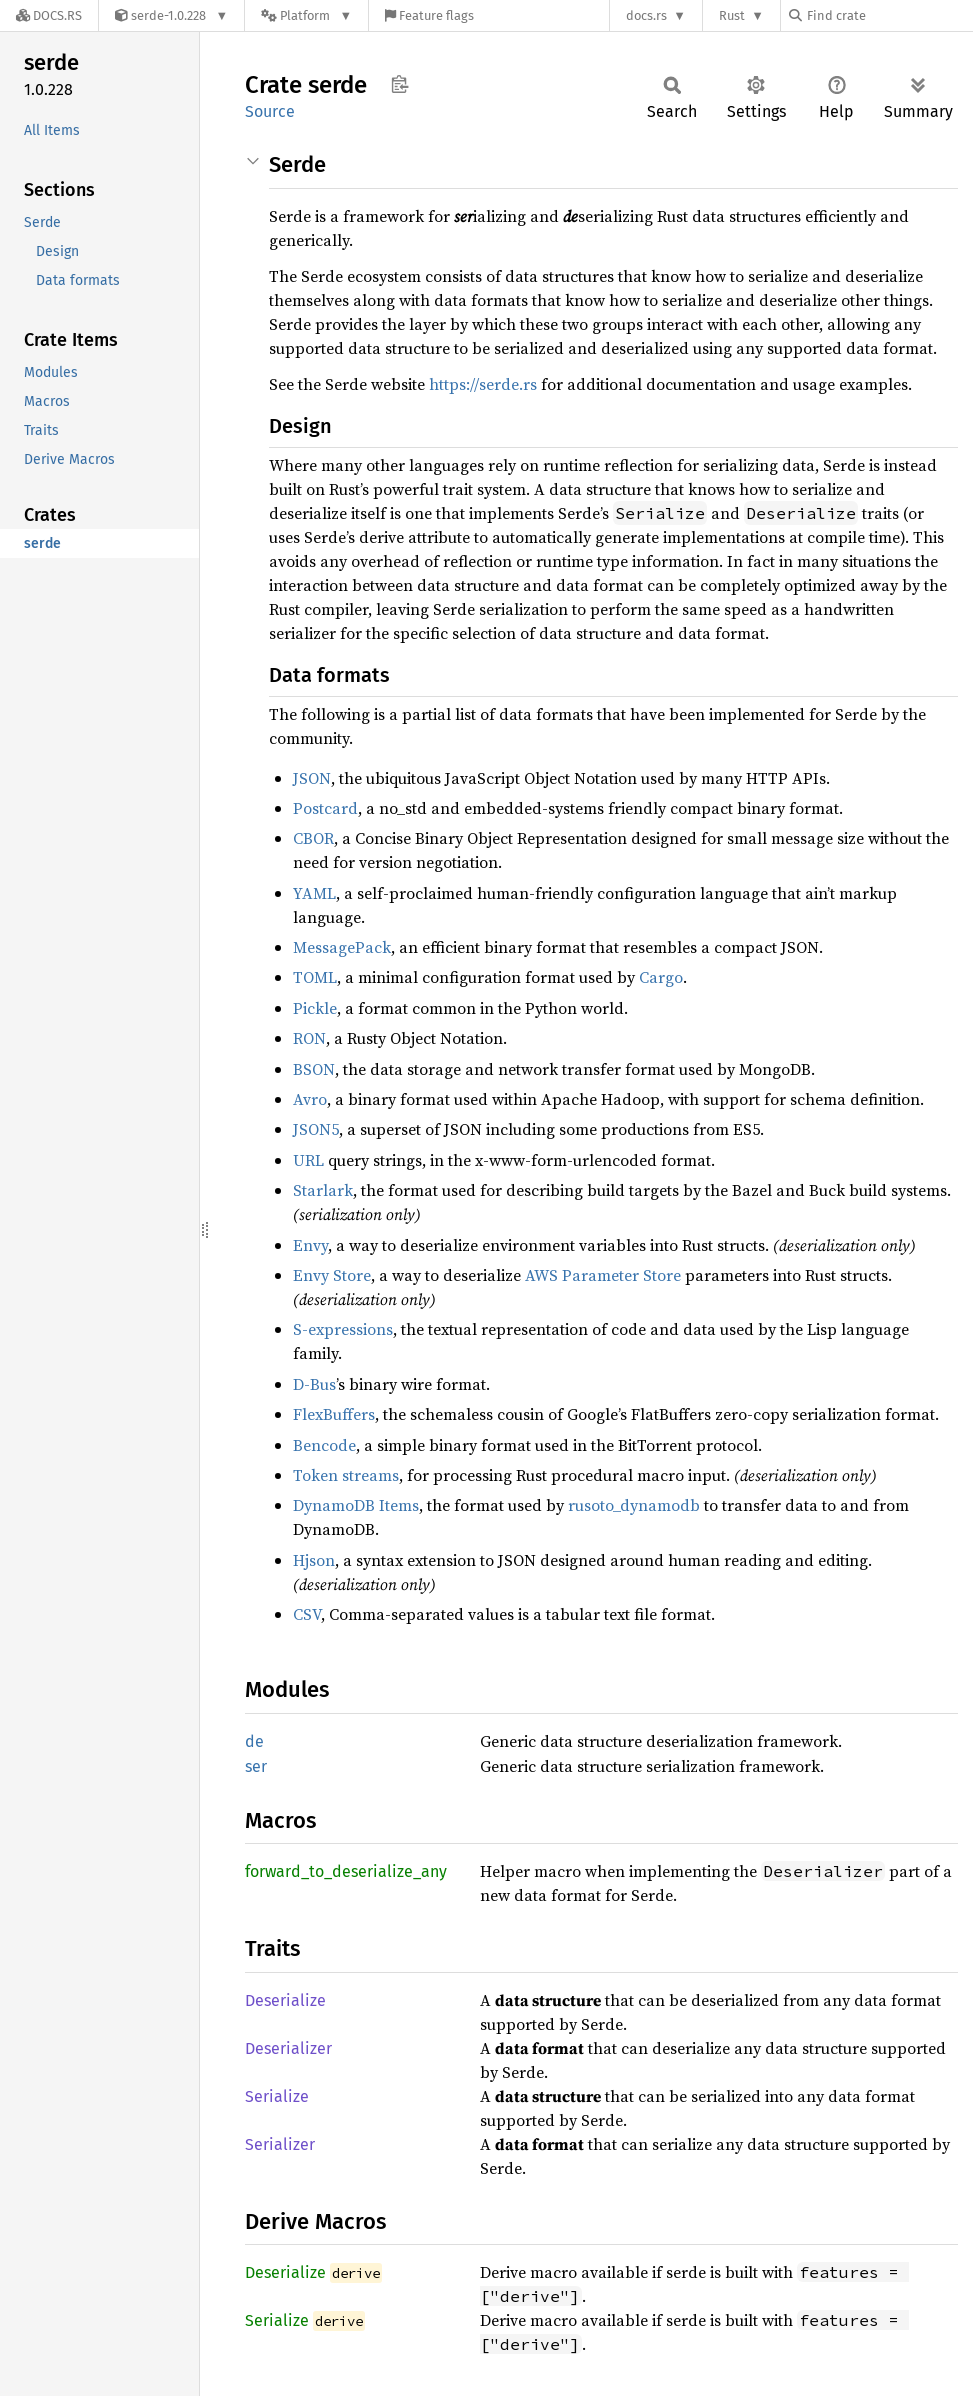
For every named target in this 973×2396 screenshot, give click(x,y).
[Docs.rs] (49, 15)
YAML (314, 893)
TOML (315, 977)
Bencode (324, 1445)
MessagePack (342, 947)
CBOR (313, 838)
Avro (310, 1099)
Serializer (280, 2144)
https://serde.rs (483, 384)
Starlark (323, 1190)
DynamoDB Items (356, 1505)
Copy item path (399, 84)
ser (256, 1766)
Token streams (346, 1475)
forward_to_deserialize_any (346, 1871)
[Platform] (306, 15)
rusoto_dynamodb (634, 1505)
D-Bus (314, 1384)
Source (270, 111)
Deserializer (288, 2048)
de (254, 1741)
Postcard (325, 808)
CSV (307, 1614)
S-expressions (343, 1329)
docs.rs (646, 15)
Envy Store (332, 1275)
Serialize (277, 2096)
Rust (732, 15)
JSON (312, 778)
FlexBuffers (334, 1414)
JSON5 (316, 1129)
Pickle (315, 1008)
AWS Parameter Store (603, 1275)
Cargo (661, 977)
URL (308, 1160)
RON (309, 1038)
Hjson (314, 1560)
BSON (314, 1069)
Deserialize (285, 2000)
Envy (310, 1245)
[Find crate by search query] (889, 15)
